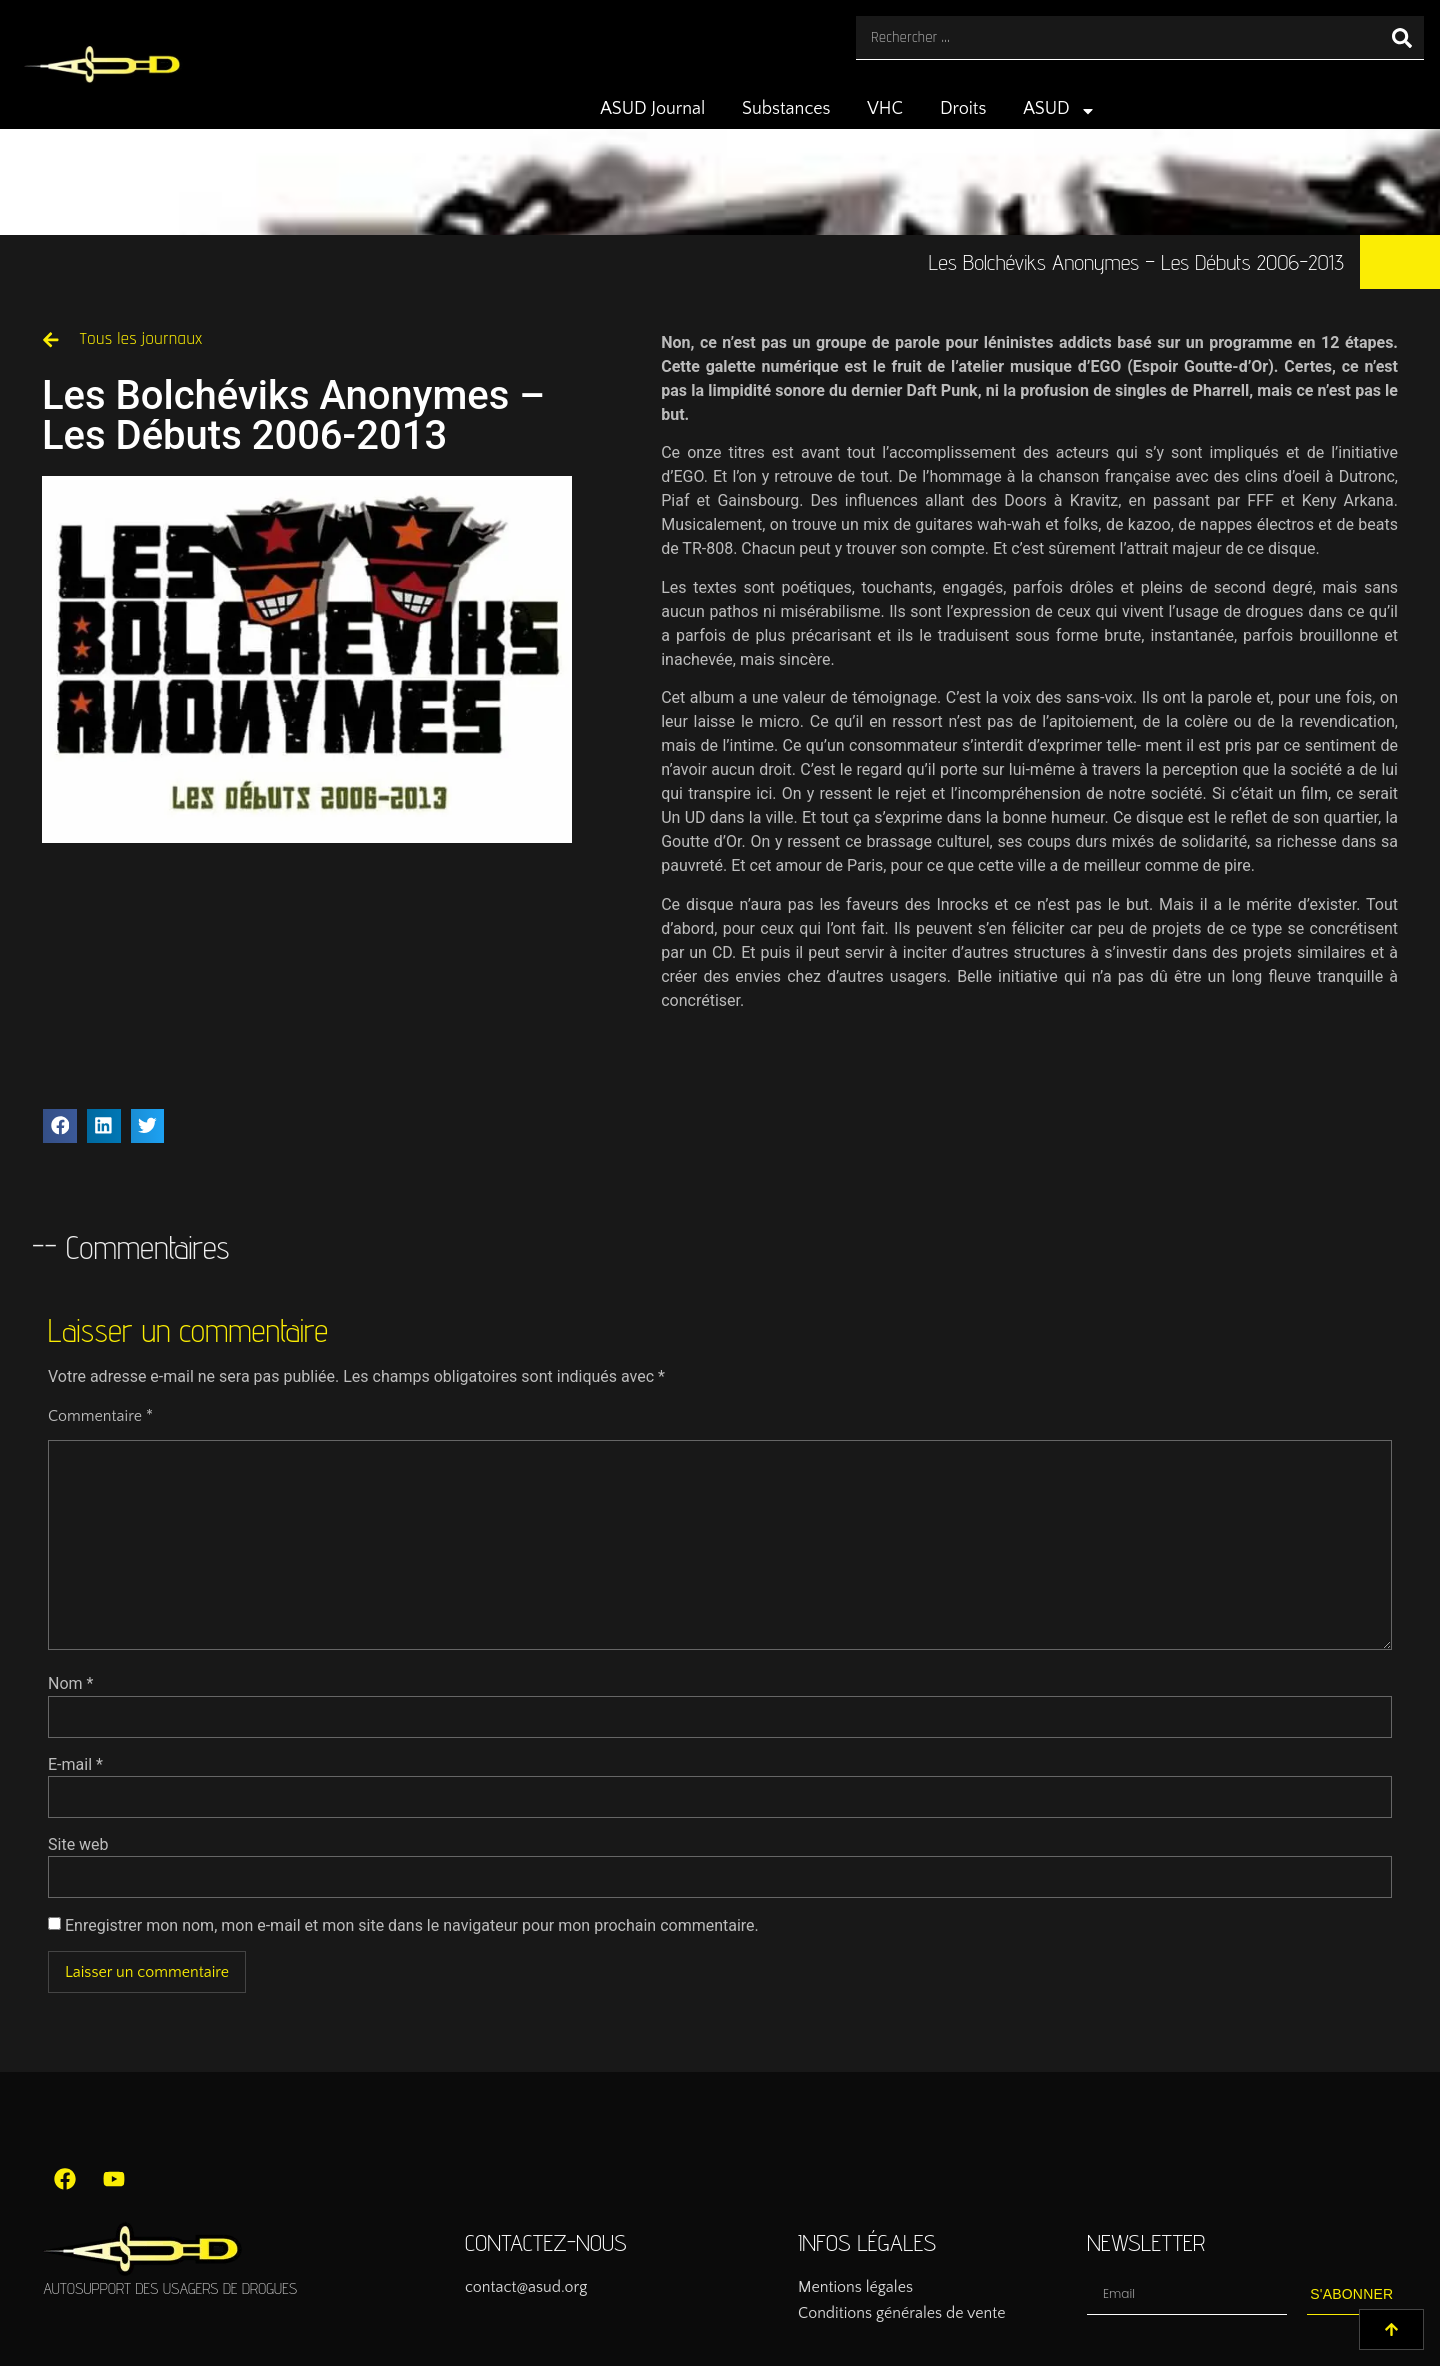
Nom (70, 1684)
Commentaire (100, 1416)
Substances (786, 109)
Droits (963, 109)
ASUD (1059, 111)
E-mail (75, 1765)
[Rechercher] (1402, 37)
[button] (60, 1126)
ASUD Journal (652, 109)
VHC (885, 109)
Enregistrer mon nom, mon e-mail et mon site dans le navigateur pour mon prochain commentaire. (412, 1926)
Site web (78, 1845)
